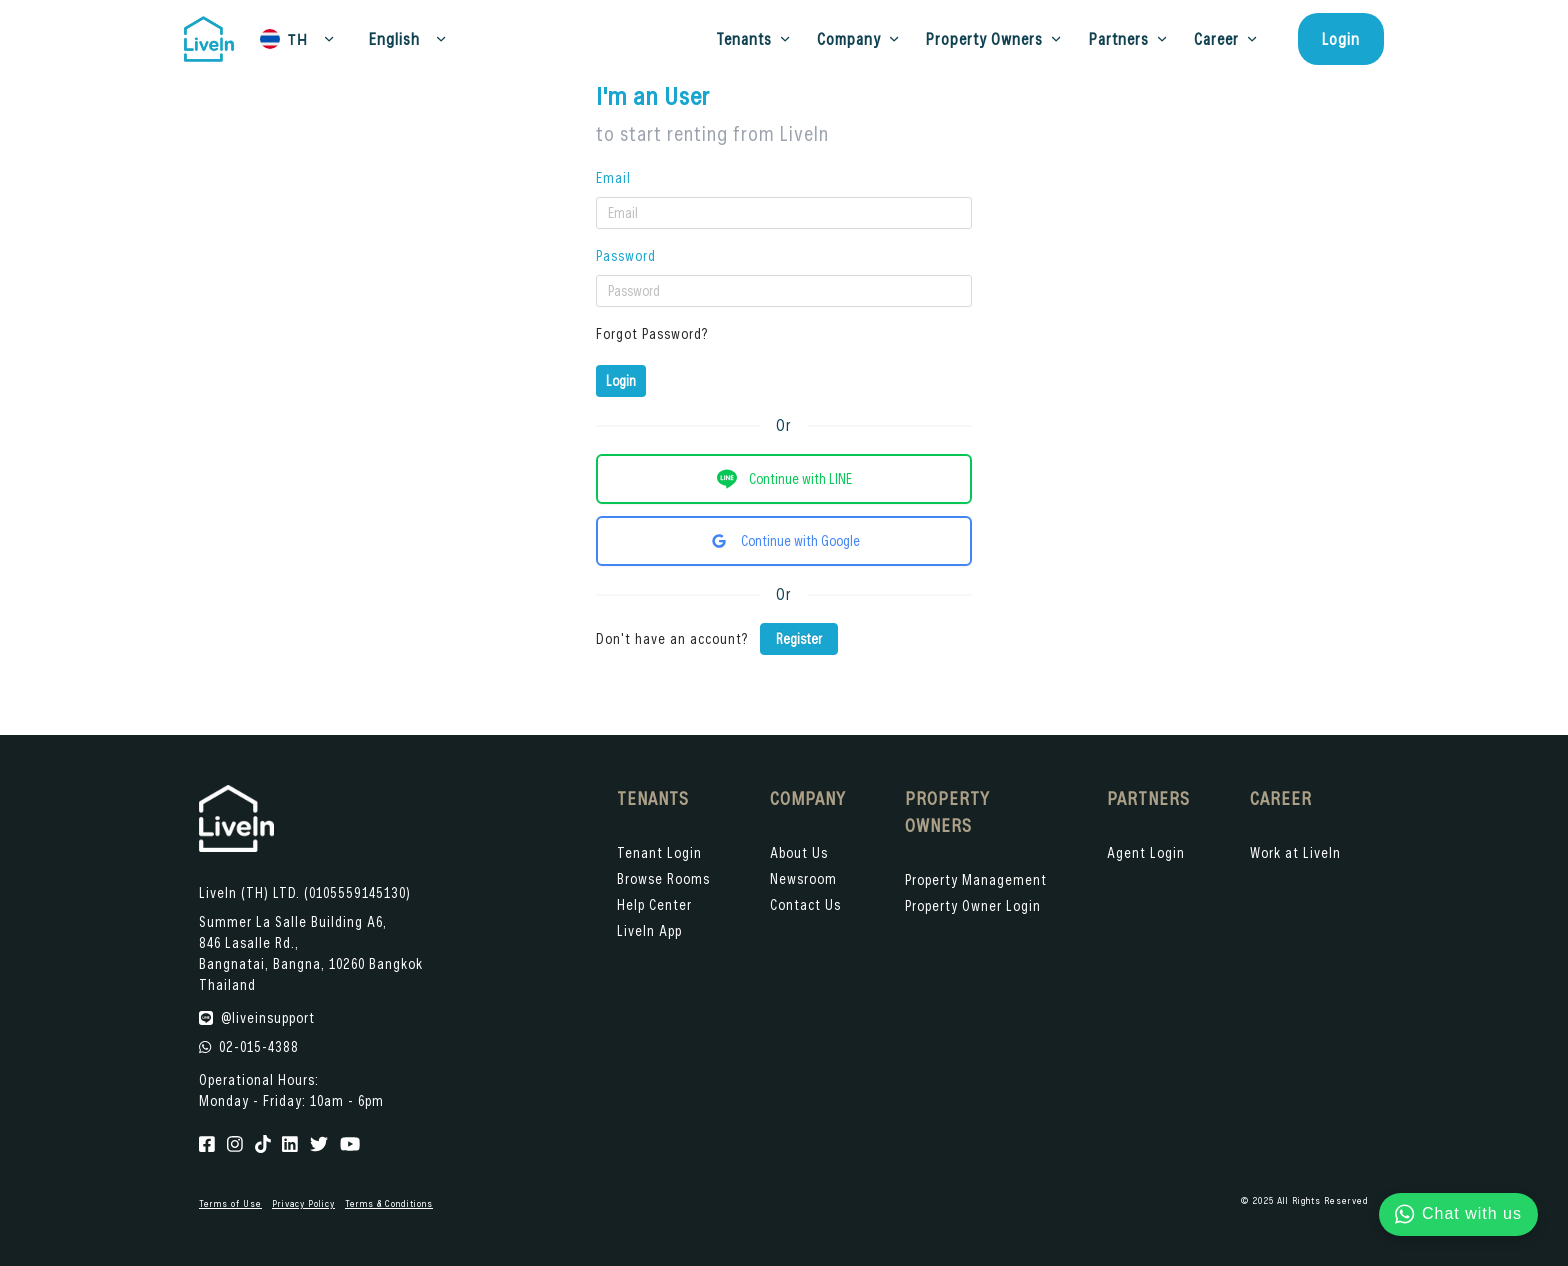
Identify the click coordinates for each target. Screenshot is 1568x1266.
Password (626, 255)
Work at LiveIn (1295, 852)
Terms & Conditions (389, 1203)
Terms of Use (230, 1203)
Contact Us (805, 904)
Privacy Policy (303, 1203)
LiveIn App (649, 930)
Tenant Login (659, 852)
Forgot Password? (652, 333)
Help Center (654, 904)
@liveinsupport (268, 1017)
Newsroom (803, 878)
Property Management (976, 879)
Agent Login (1146, 852)
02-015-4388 (259, 1046)
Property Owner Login (973, 905)
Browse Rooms (663, 878)
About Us (799, 852)
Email (613, 177)
